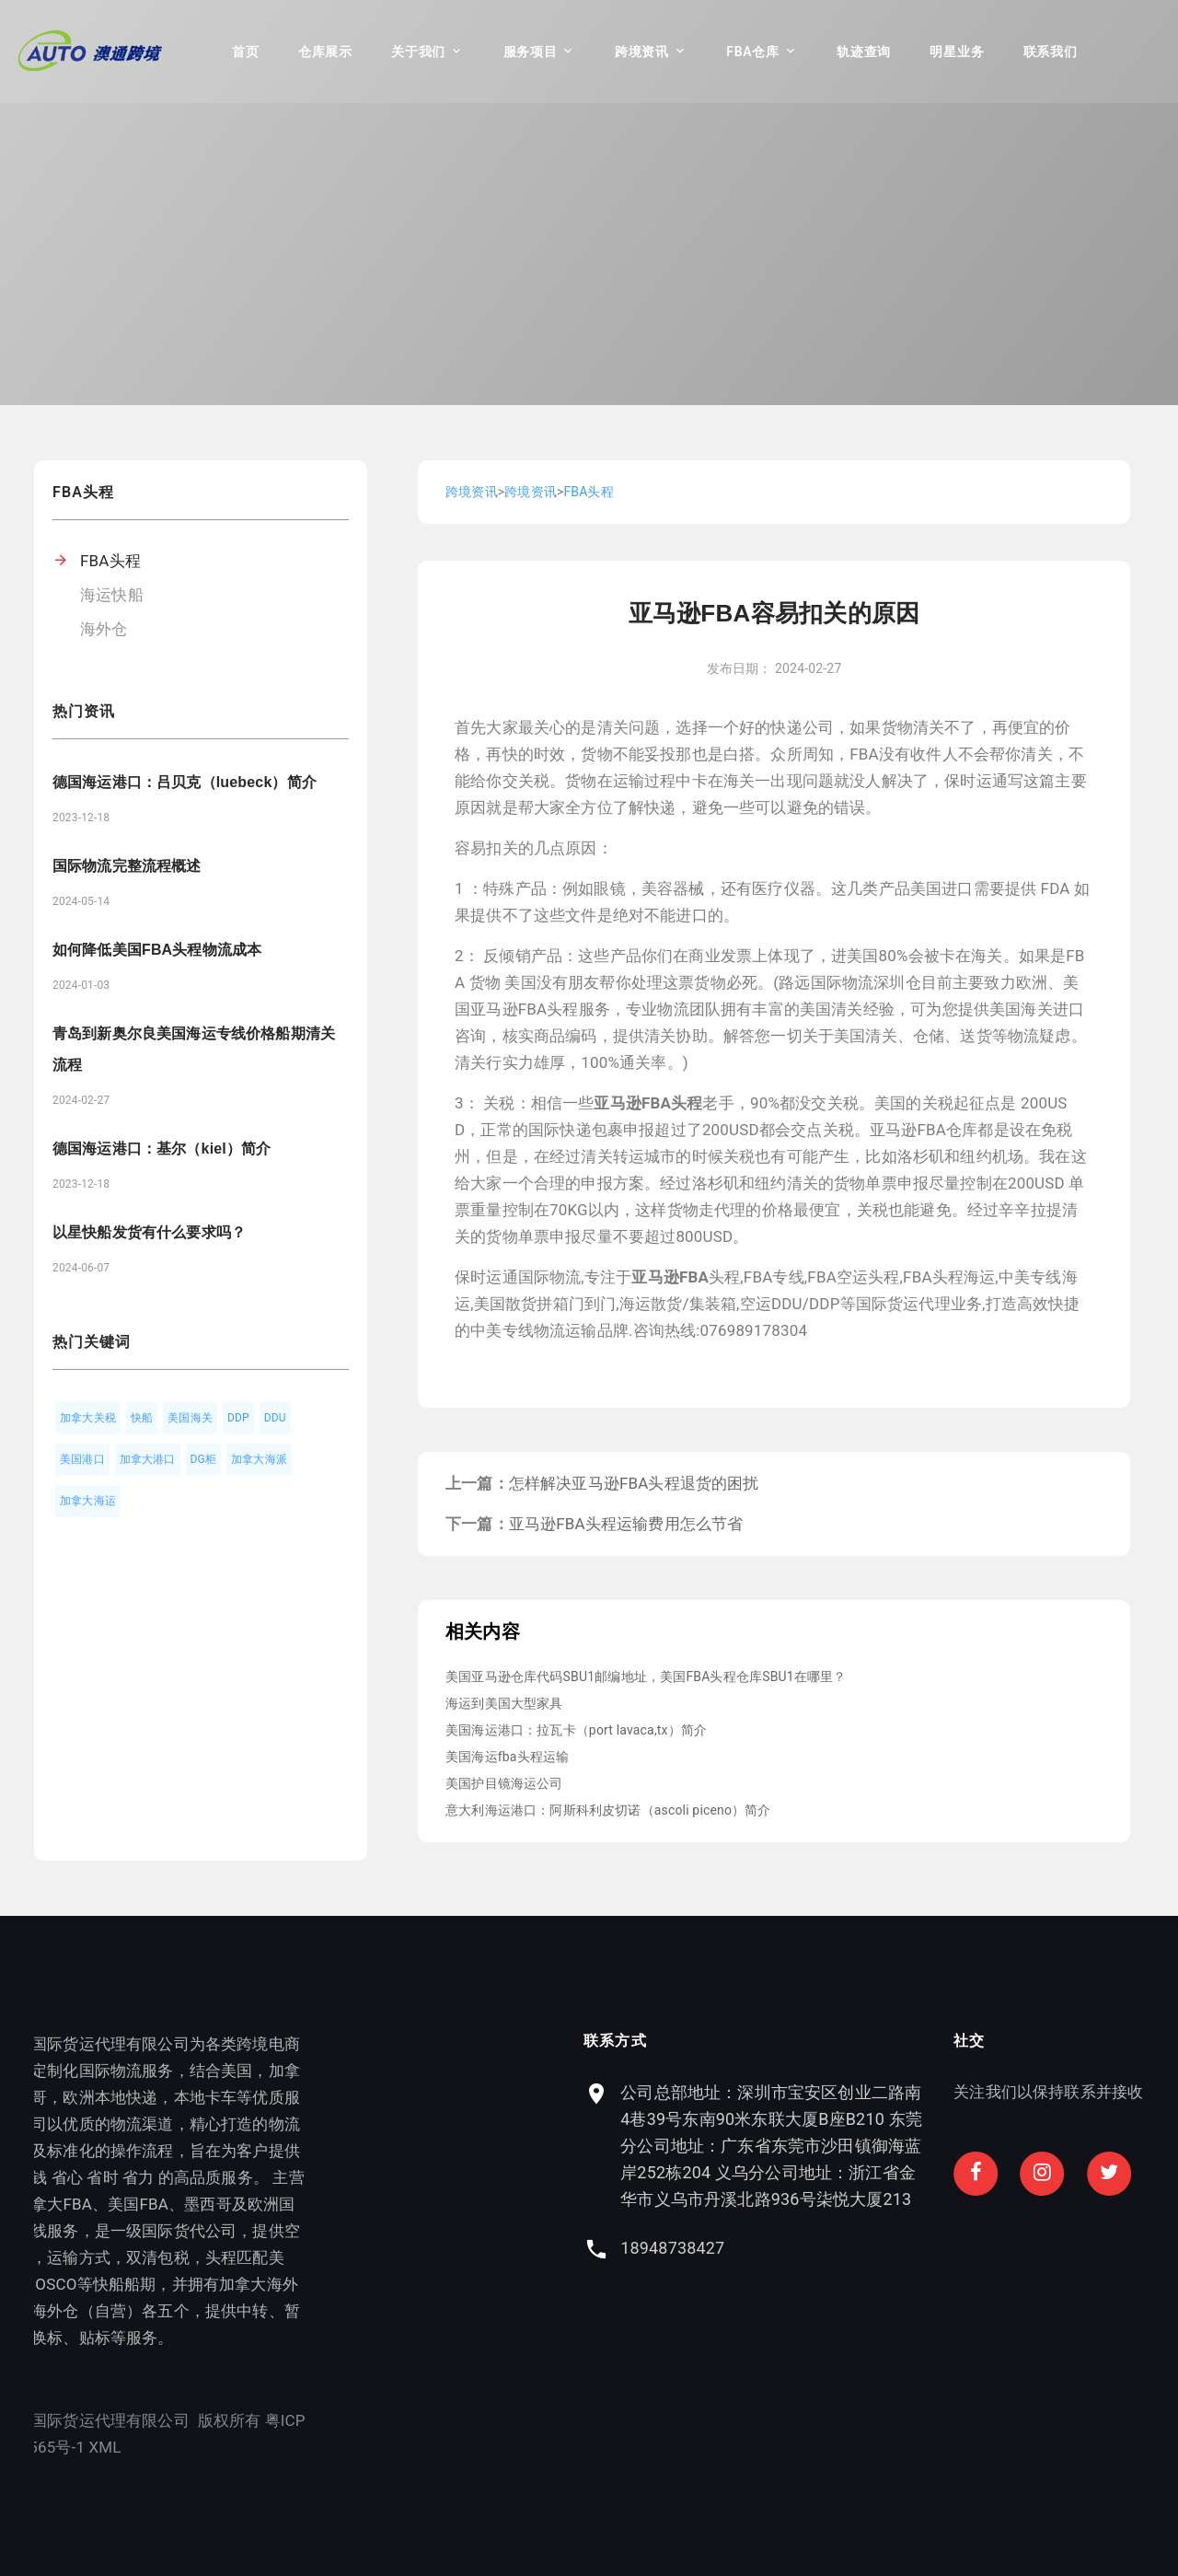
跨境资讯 (642, 51)
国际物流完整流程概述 (127, 866)
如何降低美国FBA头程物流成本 (156, 949)
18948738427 (928, 2247)
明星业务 (957, 51)
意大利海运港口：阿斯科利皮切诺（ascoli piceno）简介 (608, 1810)
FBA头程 (110, 560)
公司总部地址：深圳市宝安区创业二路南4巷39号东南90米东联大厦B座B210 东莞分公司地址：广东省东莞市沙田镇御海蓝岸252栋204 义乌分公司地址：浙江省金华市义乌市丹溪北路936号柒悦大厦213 (1027, 2146)
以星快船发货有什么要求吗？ (149, 1232)
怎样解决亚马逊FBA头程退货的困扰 (634, 1483)
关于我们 (418, 51)
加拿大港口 (148, 1459)
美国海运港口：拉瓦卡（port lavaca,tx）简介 (576, 1730)
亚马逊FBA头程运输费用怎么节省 (626, 1523)
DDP (238, 1417)
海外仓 (104, 629)
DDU (275, 1417)
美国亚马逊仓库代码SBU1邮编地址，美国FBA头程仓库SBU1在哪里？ (646, 1676)
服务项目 (530, 51)
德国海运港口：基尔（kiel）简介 (161, 1148)
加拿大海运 (88, 1500)
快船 (142, 1417)
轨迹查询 (864, 51)
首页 (245, 51)
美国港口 (82, 1459)
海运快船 (112, 595)
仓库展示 (325, 51)
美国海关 (190, 1417)
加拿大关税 (88, 1417)
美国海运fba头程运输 (507, 1756)
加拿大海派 (259, 1459)
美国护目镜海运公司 (504, 1783)
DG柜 (204, 1459)
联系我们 (1050, 51)
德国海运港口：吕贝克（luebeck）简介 (184, 782)
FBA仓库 (752, 51)
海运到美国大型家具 (504, 1703)
